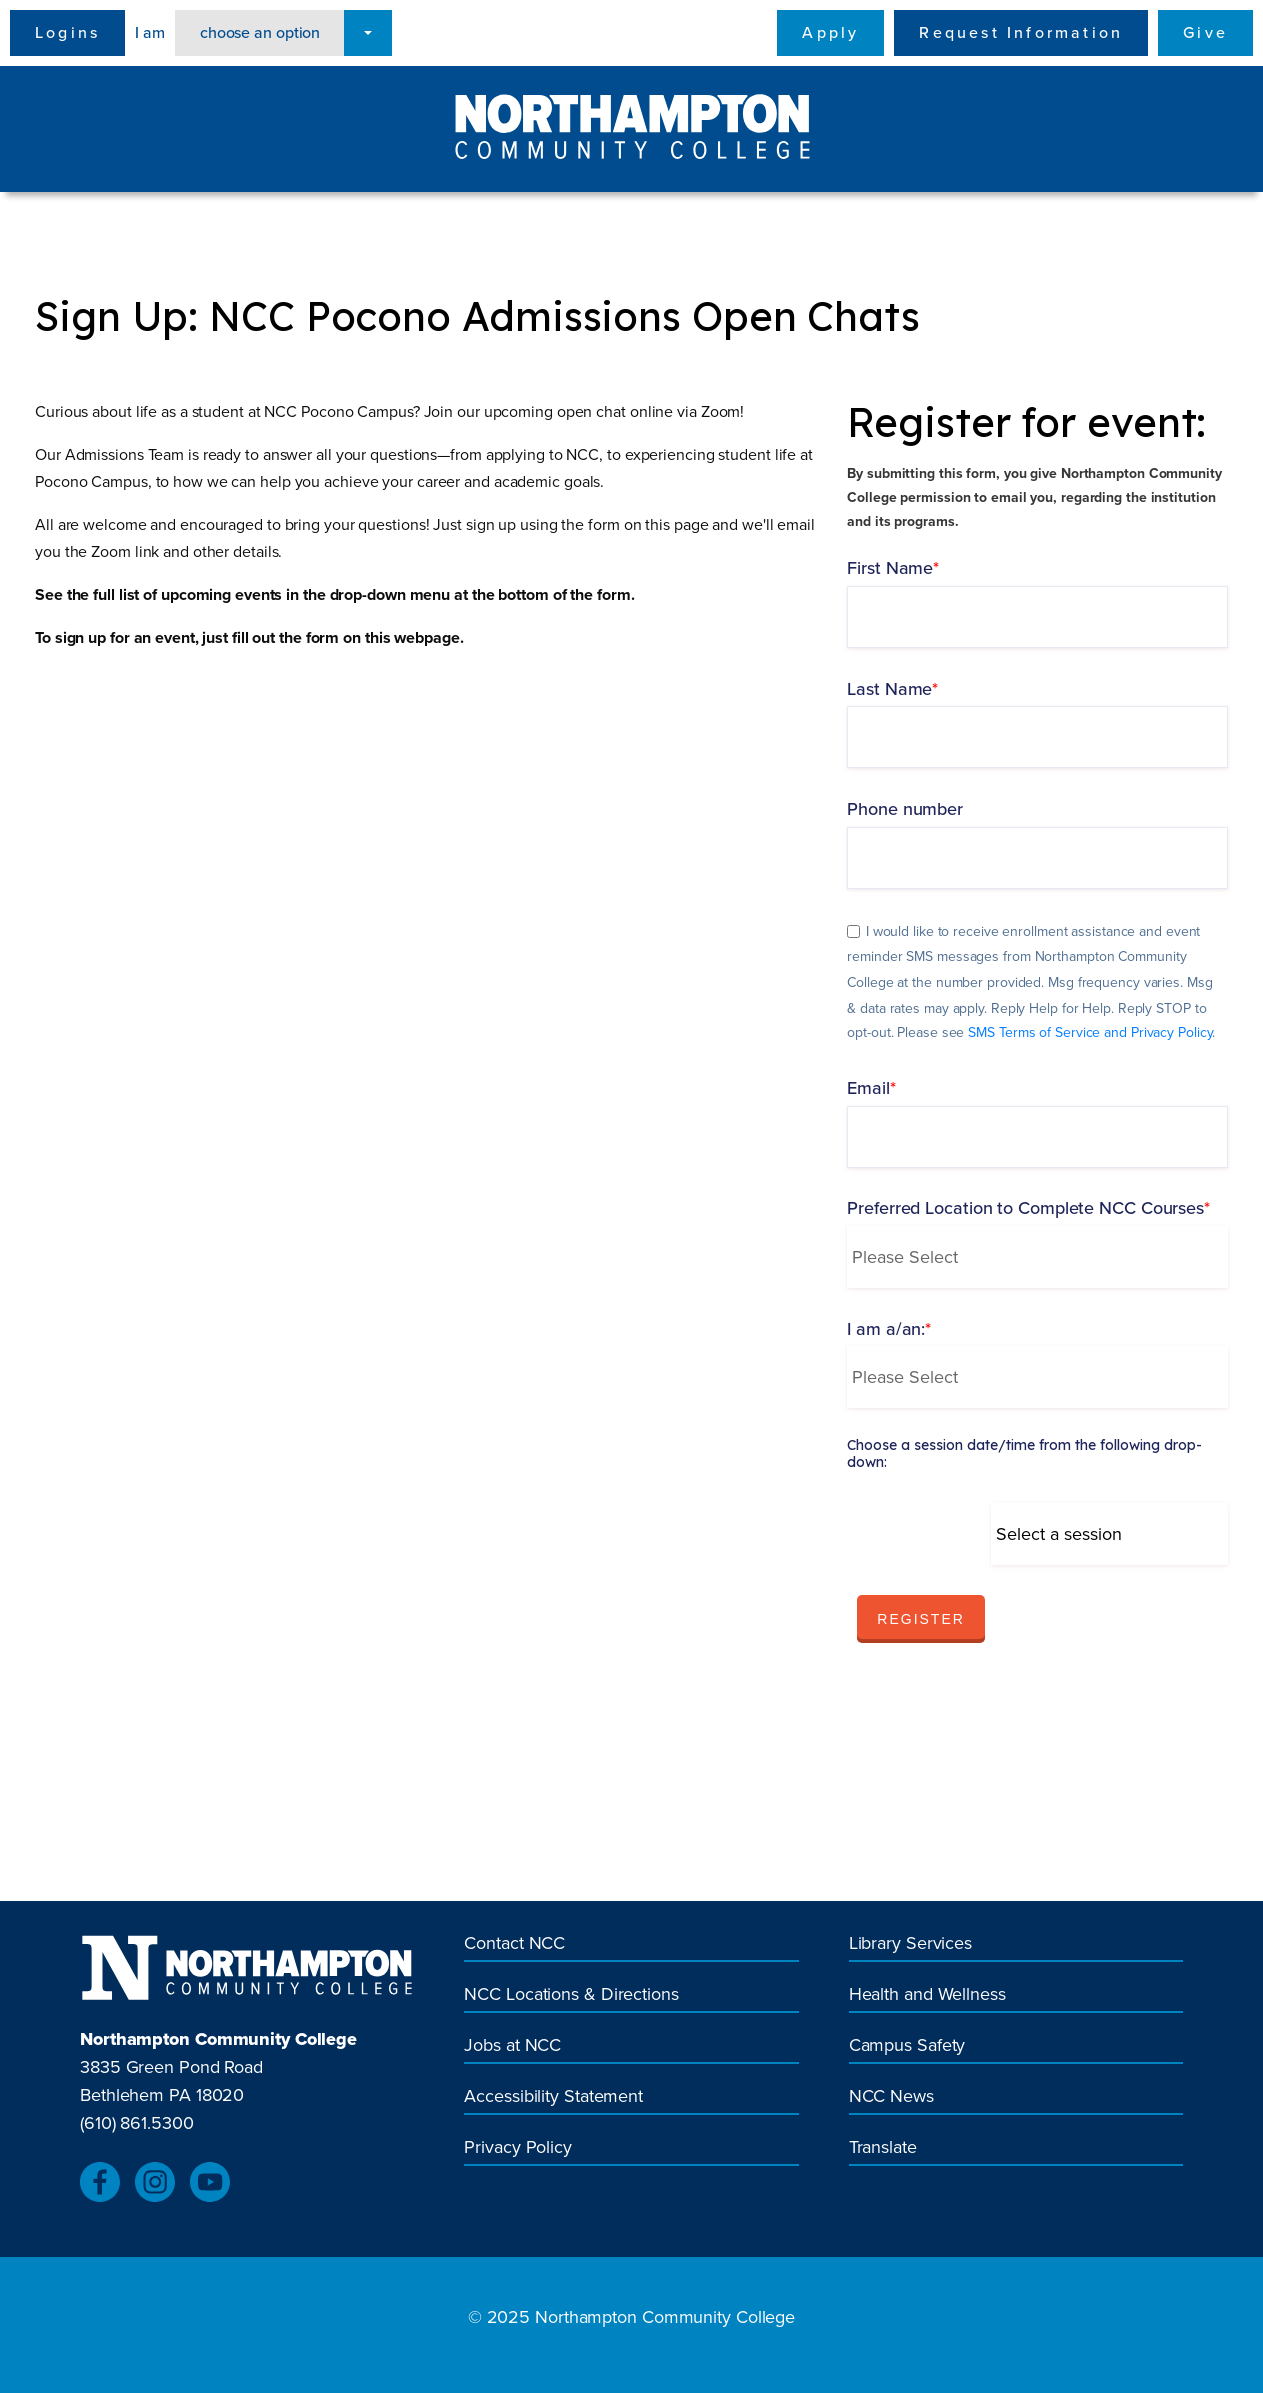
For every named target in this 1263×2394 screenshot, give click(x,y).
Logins (67, 32)
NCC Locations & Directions (571, 1994)
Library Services (910, 1943)
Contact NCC (514, 1943)
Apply (830, 32)
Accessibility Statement (553, 2096)
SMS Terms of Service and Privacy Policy (1090, 1033)
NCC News (891, 2096)
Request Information (1021, 32)
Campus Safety (907, 2045)
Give (1205, 32)
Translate (883, 2147)
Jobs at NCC (512, 2045)
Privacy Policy (518, 2147)
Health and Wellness (927, 1994)
